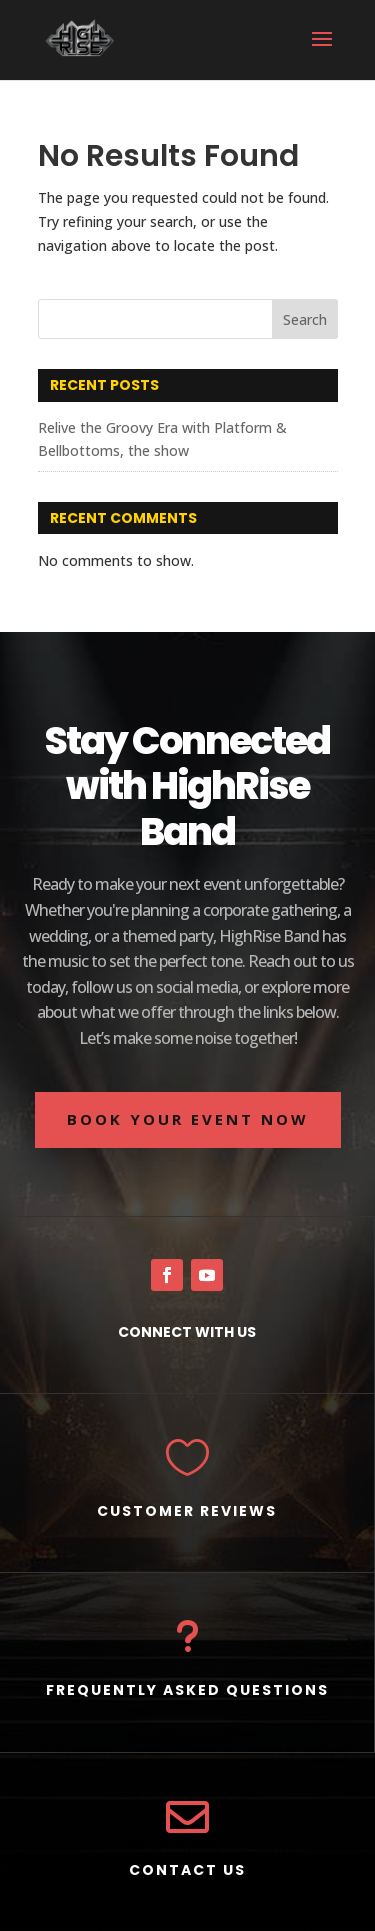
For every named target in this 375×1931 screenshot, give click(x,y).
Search (305, 319)
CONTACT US (187, 1870)
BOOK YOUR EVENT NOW (188, 1119)
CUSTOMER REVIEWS (187, 1511)
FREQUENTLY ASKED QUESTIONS (187, 1690)
